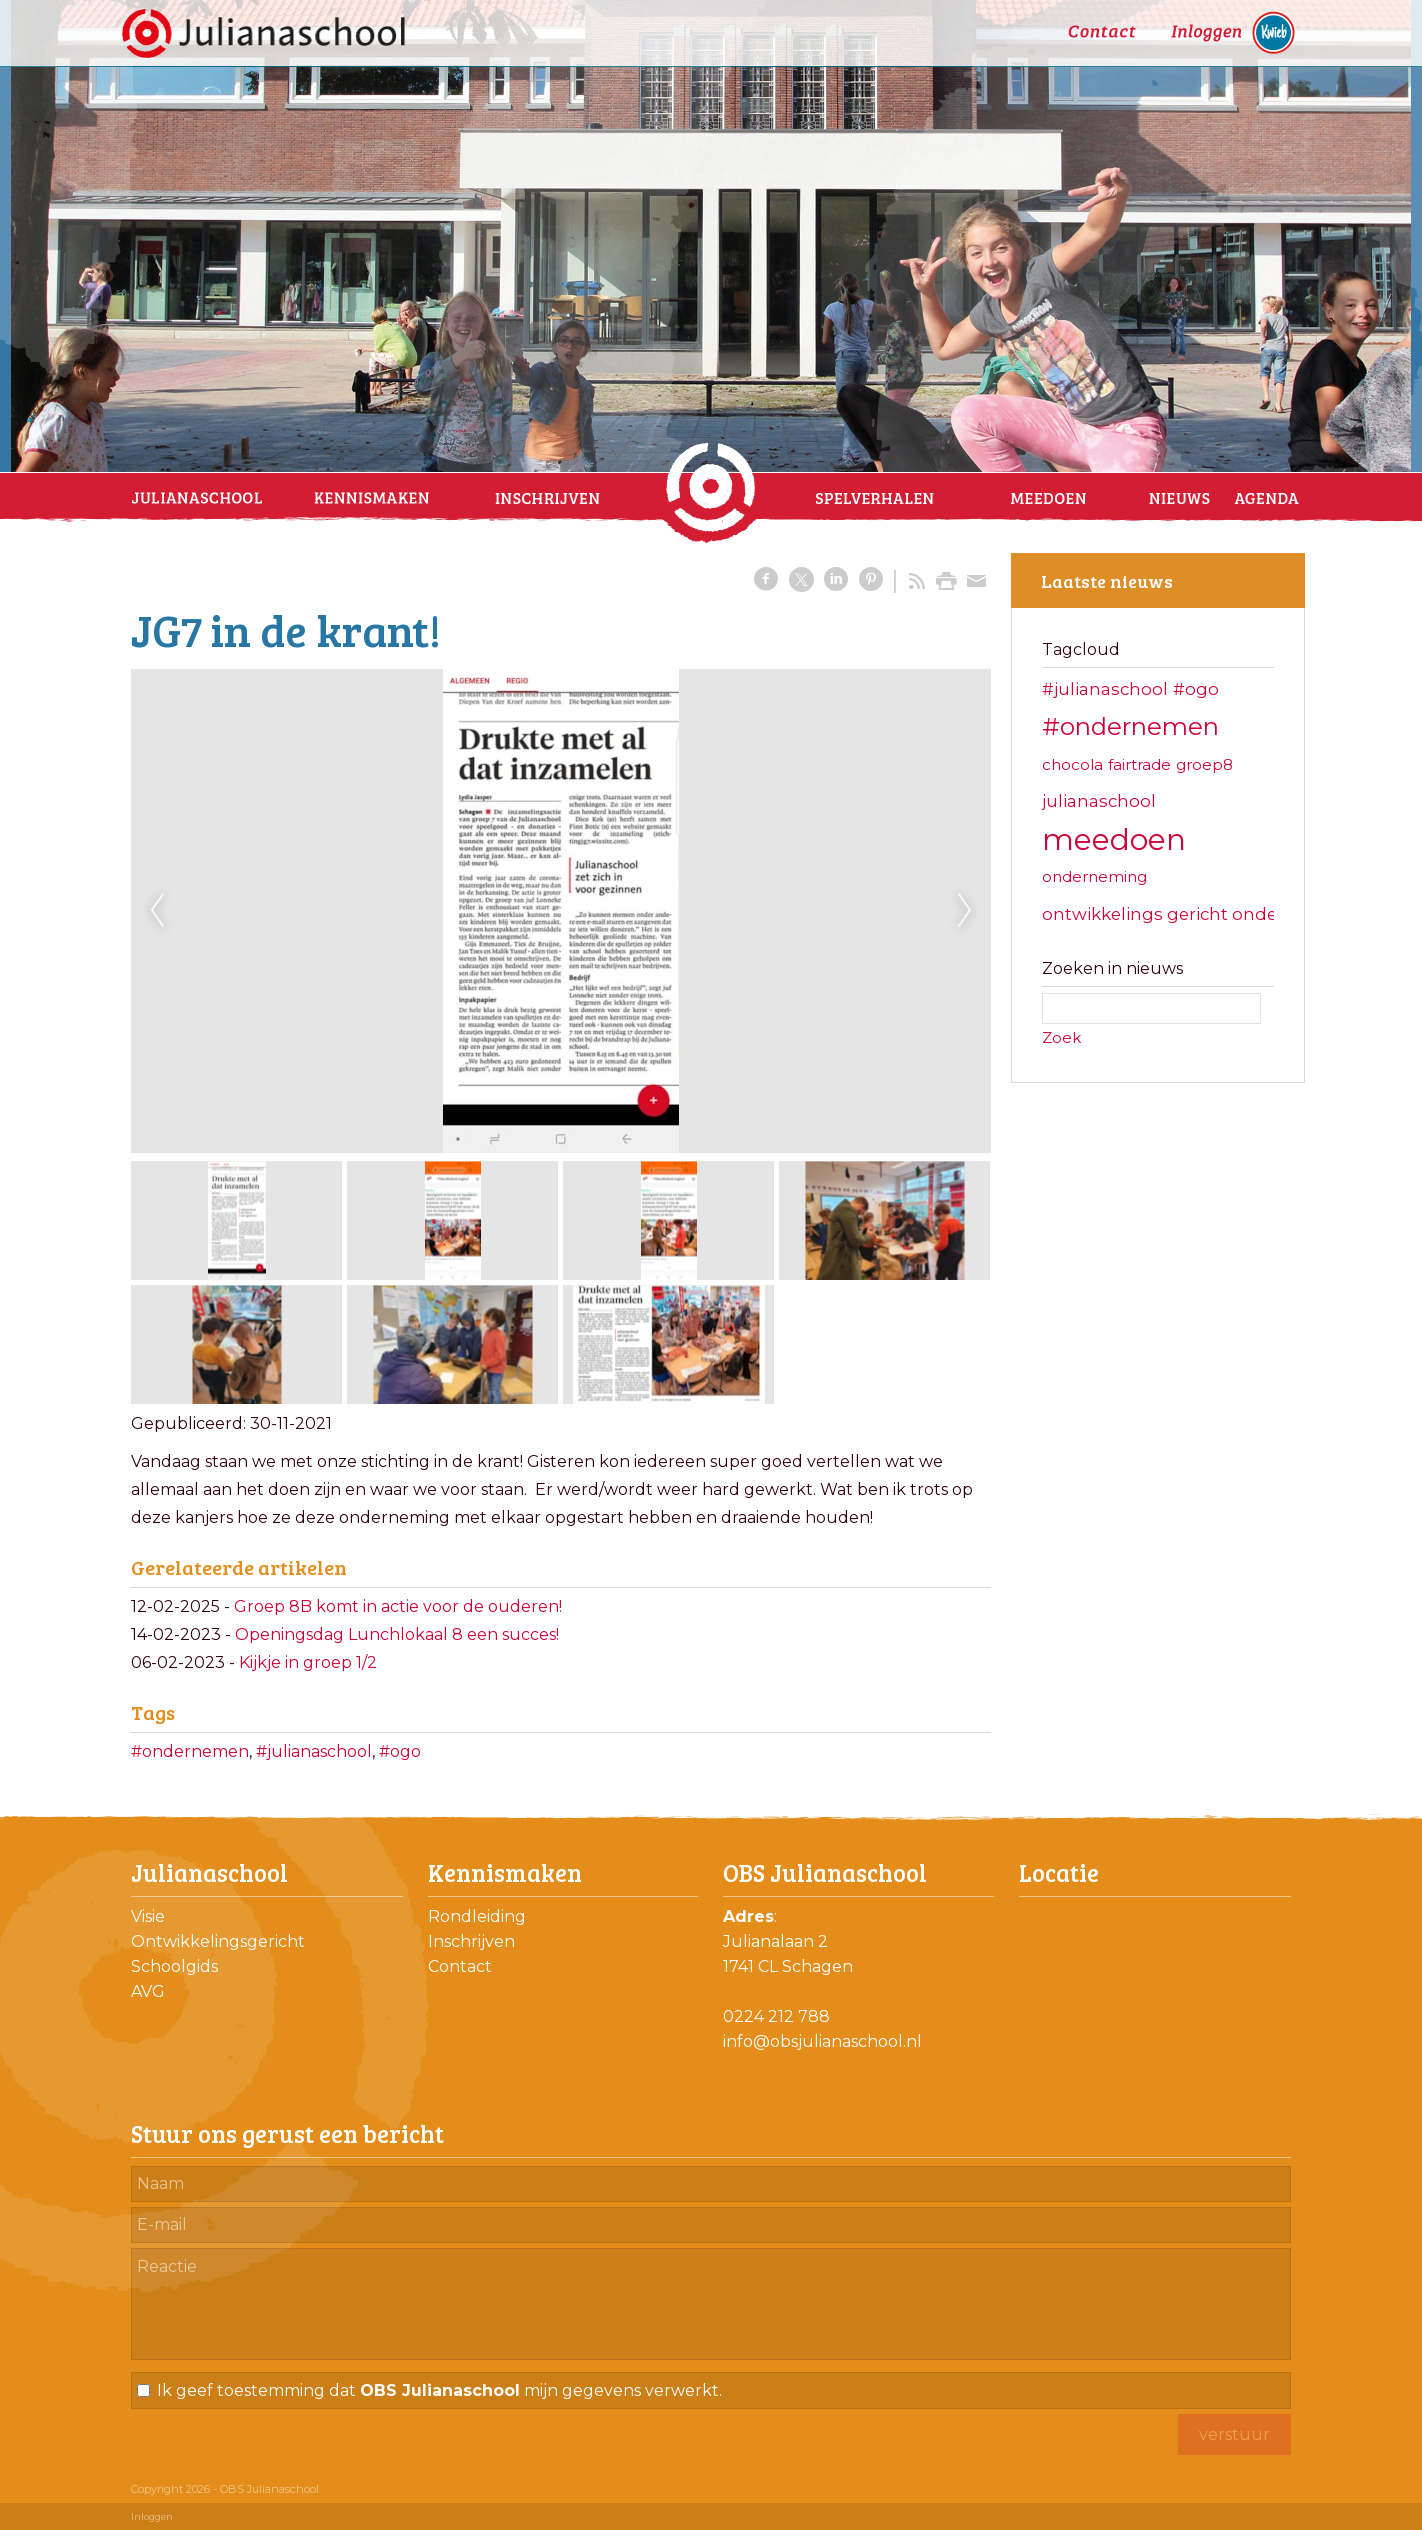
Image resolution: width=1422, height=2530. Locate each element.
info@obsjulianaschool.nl (822, 2041)
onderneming (1094, 876)
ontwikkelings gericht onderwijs (1179, 914)
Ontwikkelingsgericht (218, 1941)
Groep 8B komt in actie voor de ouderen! (398, 1606)
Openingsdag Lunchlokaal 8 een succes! (397, 1634)
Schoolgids (174, 1966)
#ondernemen (190, 1751)
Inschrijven (471, 1941)
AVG (148, 1991)
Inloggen (152, 2516)
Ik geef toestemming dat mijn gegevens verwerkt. (439, 2390)
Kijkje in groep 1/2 (308, 1662)
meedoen (1114, 839)
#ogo (400, 1751)
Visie (148, 1916)
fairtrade (1139, 764)
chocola (1072, 764)
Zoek (1061, 1037)
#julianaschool (314, 1751)
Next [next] (965, 911)
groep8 (1204, 764)
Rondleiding (477, 1916)
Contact (460, 1966)
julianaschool (1099, 801)
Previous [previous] (157, 911)
